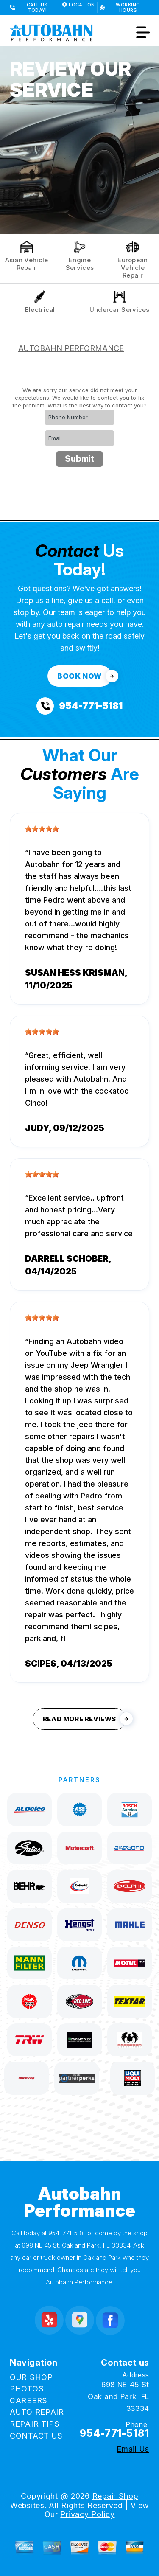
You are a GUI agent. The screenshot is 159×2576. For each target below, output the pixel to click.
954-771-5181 (67, 2233)
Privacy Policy (87, 2514)
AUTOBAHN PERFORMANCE (71, 348)
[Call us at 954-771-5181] (79, 706)
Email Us (133, 2449)
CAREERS (28, 2400)
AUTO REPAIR (37, 2412)
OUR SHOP (31, 2377)
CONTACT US (36, 2435)
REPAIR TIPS (35, 2423)
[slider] (42, 828)
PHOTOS (27, 2388)
